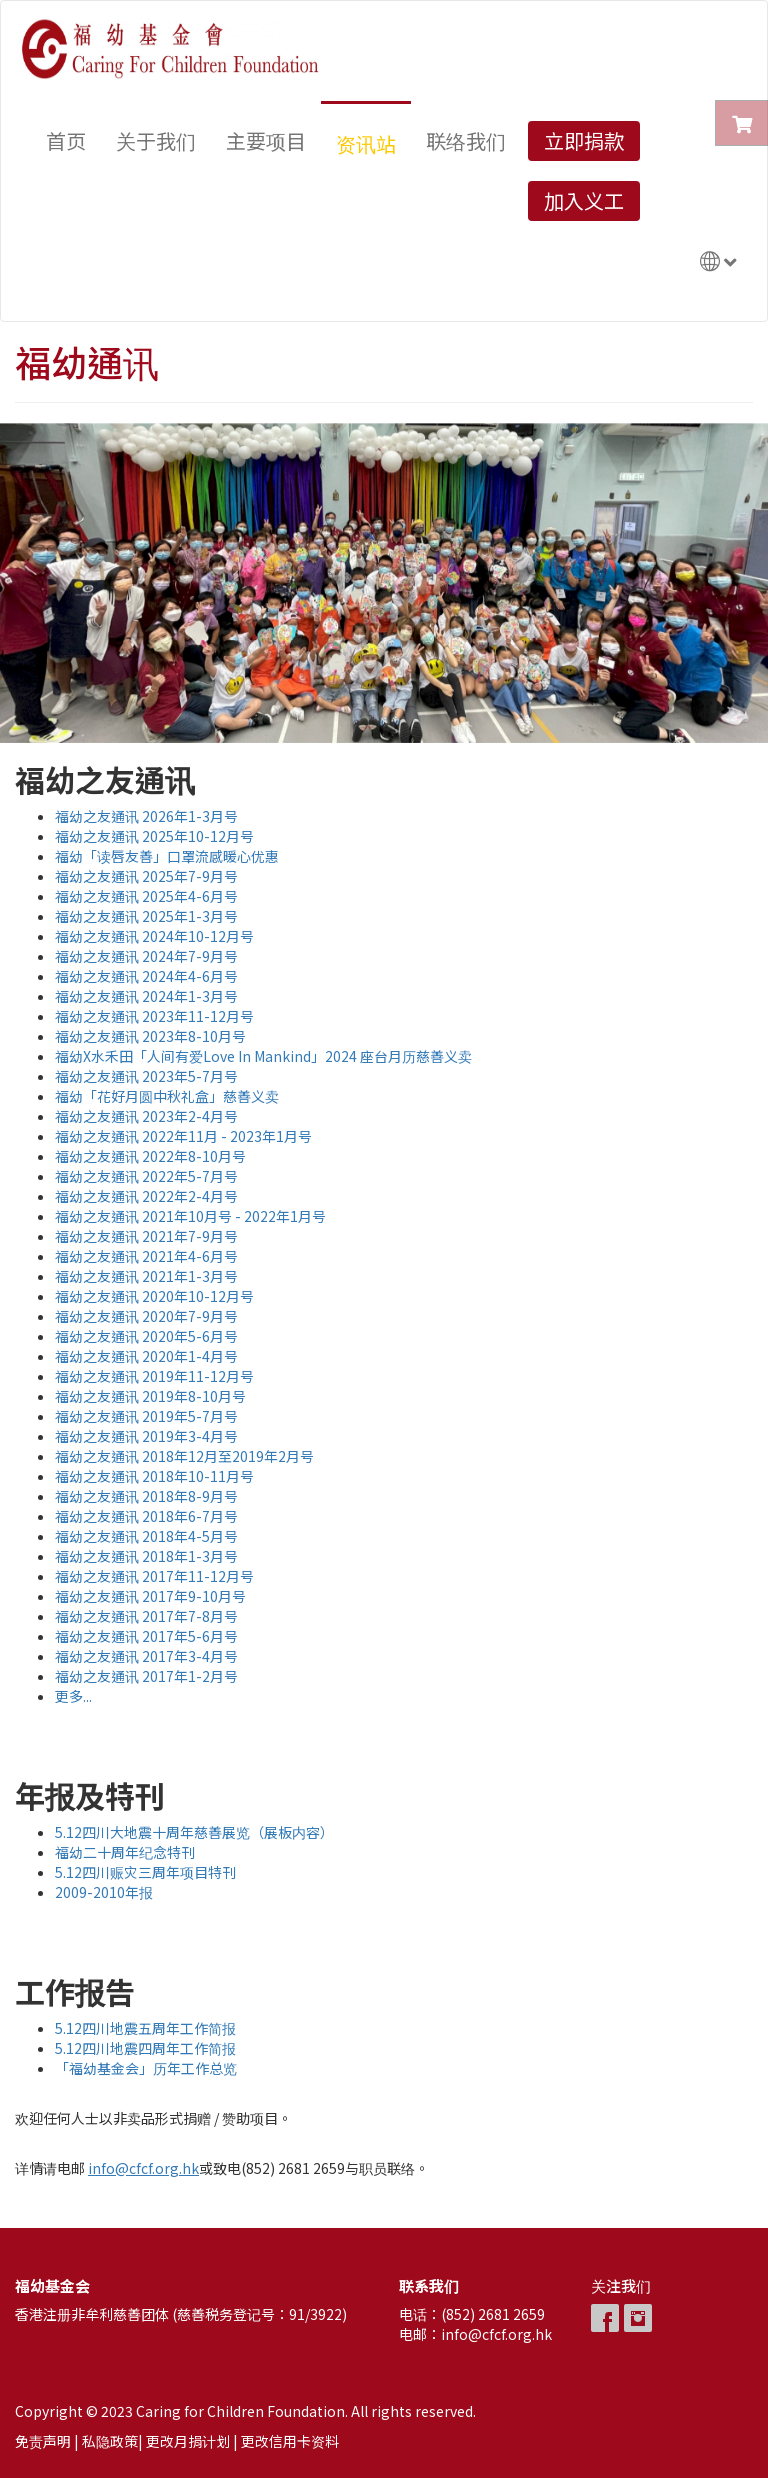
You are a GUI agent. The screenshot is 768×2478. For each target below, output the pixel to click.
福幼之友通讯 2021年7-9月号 (146, 1236)
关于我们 (156, 140)
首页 (66, 140)
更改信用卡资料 (290, 2441)
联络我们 (466, 140)
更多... (73, 1696)
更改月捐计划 (188, 2441)
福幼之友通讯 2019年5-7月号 (146, 1416)
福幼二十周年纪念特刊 (125, 1852)
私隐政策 (110, 2441)
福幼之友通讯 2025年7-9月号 (146, 876)
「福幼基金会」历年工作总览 (146, 2068)
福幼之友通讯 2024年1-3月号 (146, 996)
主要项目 (266, 140)
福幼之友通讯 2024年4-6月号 (146, 976)
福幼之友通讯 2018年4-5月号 (146, 1536)
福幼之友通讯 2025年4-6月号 (146, 896)
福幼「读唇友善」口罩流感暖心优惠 (167, 856)
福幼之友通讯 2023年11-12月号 (154, 1016)
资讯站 (366, 143)
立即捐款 (584, 140)
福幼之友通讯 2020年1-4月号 (146, 1356)
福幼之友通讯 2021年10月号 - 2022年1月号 (190, 1216)
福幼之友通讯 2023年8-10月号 (150, 1036)
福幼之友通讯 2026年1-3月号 (146, 816)
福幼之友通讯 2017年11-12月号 (154, 1576)
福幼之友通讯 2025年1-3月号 (146, 916)
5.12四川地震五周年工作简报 (145, 2028)
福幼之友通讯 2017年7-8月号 (146, 1616)
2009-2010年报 (104, 1892)
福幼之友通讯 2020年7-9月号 (146, 1316)
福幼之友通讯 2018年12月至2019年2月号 (184, 1456)
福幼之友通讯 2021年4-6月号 (146, 1256)
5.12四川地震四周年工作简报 (145, 2048)
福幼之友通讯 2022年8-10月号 (150, 1156)
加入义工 (584, 200)
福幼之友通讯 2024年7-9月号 (146, 956)
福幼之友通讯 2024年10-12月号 (154, 936)
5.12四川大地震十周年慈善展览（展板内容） (194, 1832)
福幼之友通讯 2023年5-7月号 (146, 1076)
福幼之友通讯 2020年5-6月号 (146, 1336)
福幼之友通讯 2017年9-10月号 (150, 1596)
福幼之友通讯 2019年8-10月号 (150, 1396)
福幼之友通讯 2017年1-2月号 (146, 1676)
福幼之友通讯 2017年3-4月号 (146, 1656)
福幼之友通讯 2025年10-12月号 (154, 836)
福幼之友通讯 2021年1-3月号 (146, 1276)
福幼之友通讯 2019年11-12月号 (154, 1376)
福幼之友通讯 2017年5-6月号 (146, 1636)
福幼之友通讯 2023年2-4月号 (146, 1116)
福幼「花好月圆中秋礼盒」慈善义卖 (167, 1096)
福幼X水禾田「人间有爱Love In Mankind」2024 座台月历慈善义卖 (263, 1056)
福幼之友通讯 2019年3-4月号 (146, 1436)
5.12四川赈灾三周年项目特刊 (145, 1872)
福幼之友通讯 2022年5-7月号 (146, 1176)
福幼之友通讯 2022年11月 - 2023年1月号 (183, 1136)
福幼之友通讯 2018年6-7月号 (146, 1516)
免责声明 (43, 2441)
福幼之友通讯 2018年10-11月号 (154, 1476)
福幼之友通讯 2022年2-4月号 (146, 1196)
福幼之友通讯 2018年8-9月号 (146, 1496)
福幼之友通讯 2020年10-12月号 (154, 1296)
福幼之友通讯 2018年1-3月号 (146, 1556)
